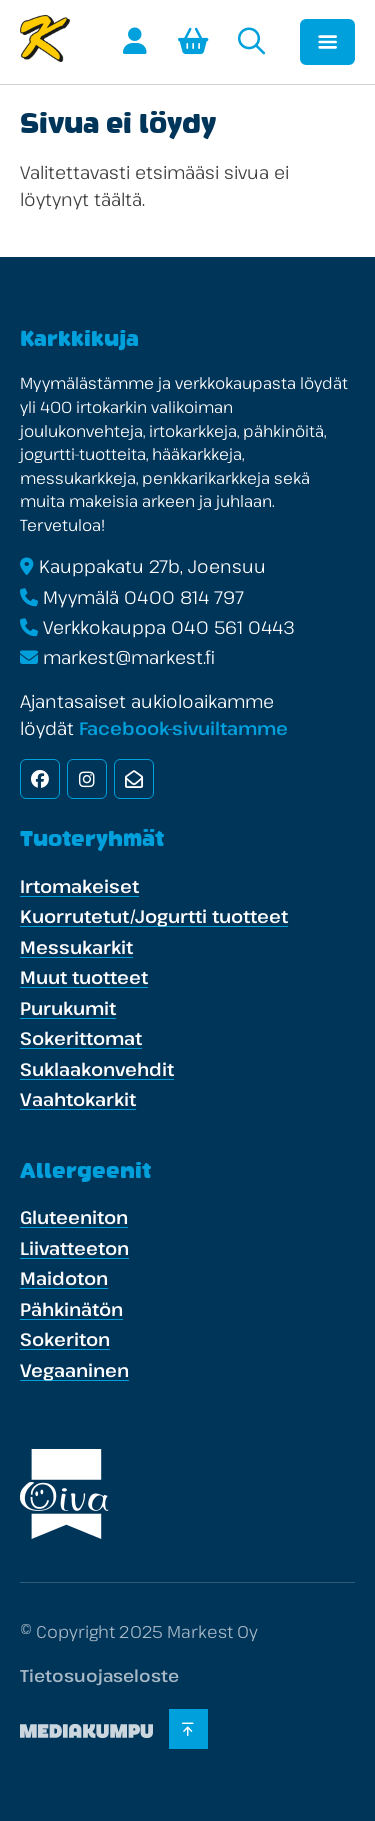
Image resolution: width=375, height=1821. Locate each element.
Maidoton (64, 1278)
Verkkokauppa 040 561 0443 (169, 627)
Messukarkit (76, 947)
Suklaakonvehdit (97, 1069)
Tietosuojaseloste (99, 1675)
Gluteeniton (74, 1217)
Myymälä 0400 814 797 (143, 597)
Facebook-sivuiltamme (183, 728)
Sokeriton (65, 1339)
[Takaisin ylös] (189, 1729)
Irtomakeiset (79, 886)
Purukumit (68, 1008)
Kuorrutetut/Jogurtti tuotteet (154, 916)
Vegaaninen (74, 1370)
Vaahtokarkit (78, 1099)
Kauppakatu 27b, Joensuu (152, 566)
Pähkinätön (71, 1309)
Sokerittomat (81, 1038)
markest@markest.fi (129, 657)
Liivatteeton (74, 1248)
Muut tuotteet (84, 977)
